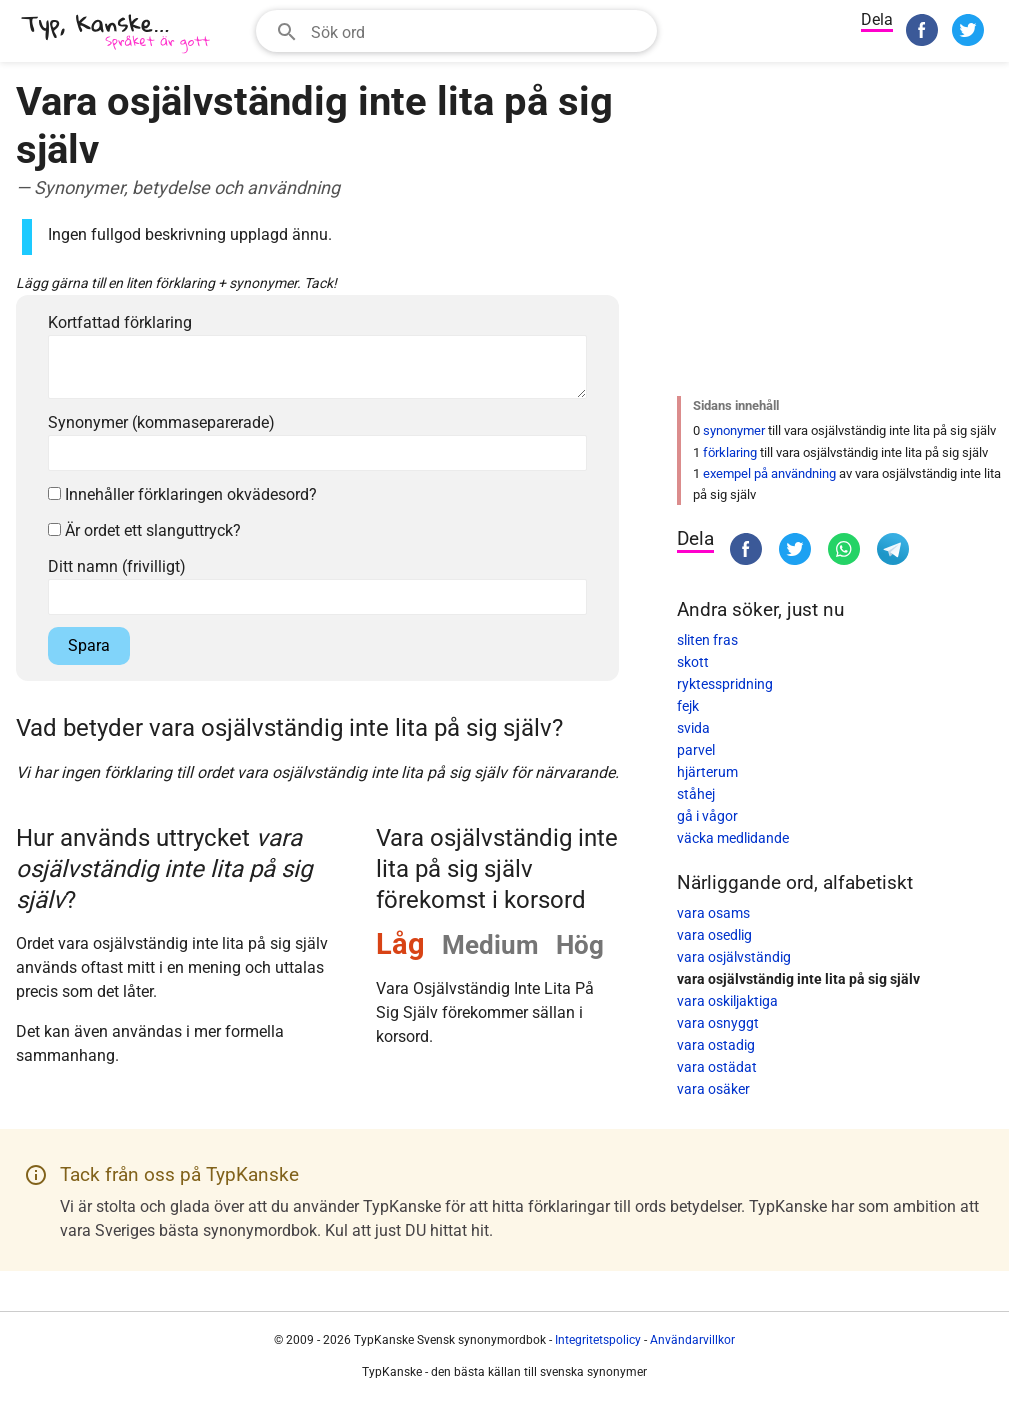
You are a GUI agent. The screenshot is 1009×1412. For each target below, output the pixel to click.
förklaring (730, 452)
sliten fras (707, 640)
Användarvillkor (692, 1340)
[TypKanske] (116, 33)
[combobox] (456, 31)
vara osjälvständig (734, 957)
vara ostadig (716, 1045)
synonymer (734, 430)
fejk (688, 706)
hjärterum (707, 772)
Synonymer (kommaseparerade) (161, 422)
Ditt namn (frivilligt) (117, 566)
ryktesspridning (725, 684)
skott (693, 662)
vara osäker (713, 1089)
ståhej (696, 794)
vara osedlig (714, 935)
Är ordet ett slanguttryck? (144, 530)
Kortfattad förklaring (120, 322)
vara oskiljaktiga (727, 1001)
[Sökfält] (477, 31)
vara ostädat (717, 1067)
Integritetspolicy (598, 1340)
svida (693, 728)
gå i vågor (707, 816)
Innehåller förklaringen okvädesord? (182, 494)
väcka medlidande (733, 838)
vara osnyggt (718, 1023)
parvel (696, 750)
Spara (89, 645)
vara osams (713, 913)
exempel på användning (769, 473)
